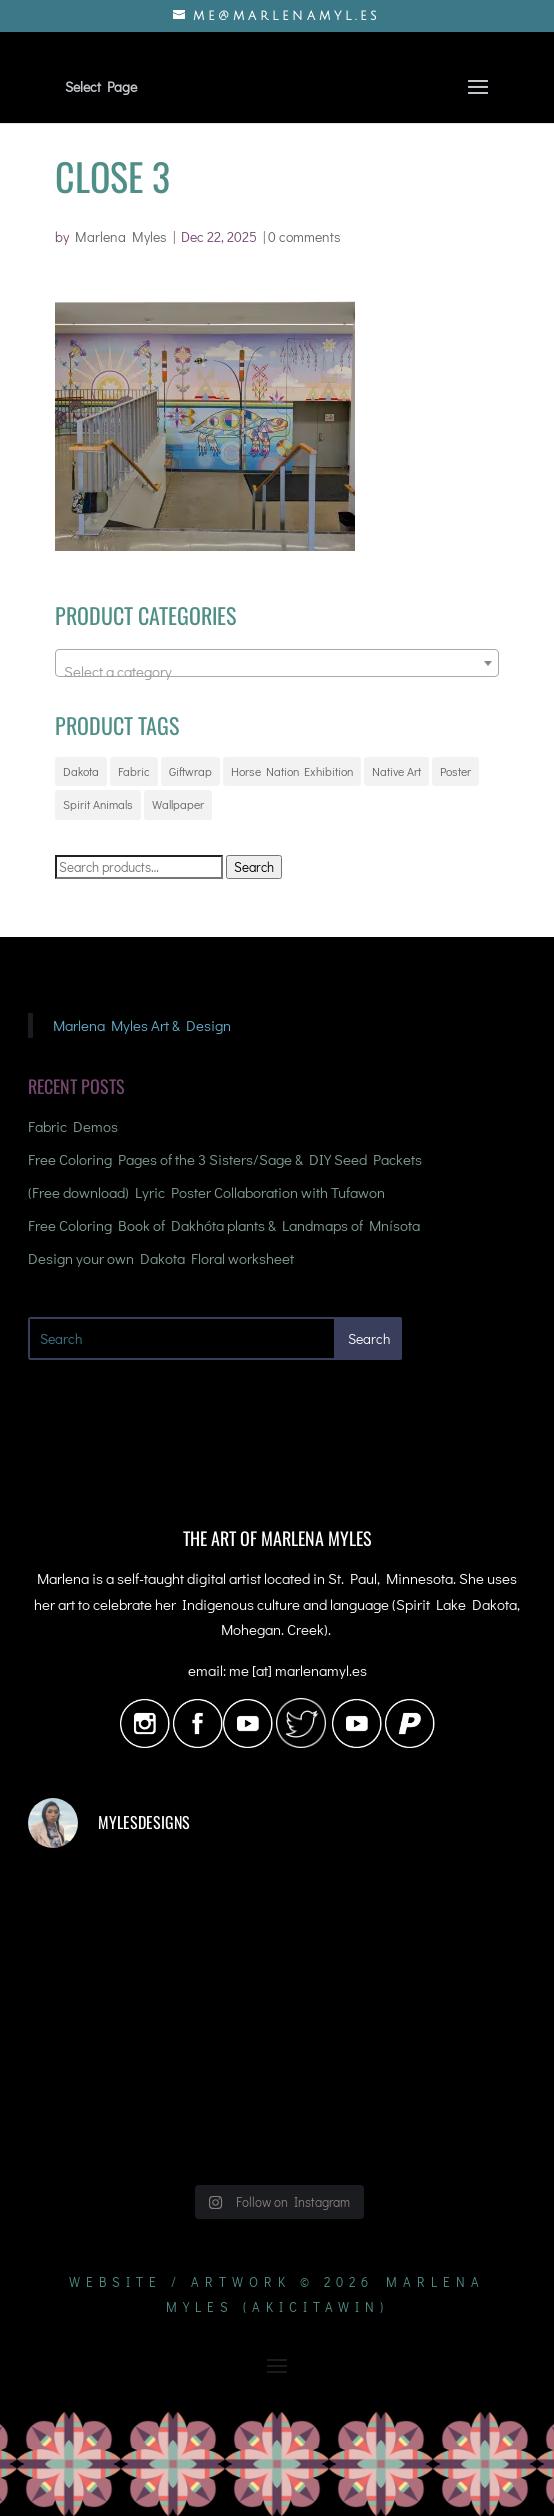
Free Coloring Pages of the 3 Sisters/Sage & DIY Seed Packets (225, 1159)
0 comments (304, 236)
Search (254, 867)
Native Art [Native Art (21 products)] (396, 771)
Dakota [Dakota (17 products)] (81, 771)
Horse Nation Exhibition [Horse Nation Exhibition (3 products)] (292, 771)
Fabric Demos (73, 1126)
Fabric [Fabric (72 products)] (134, 771)
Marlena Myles (121, 236)
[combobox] (276, 663)
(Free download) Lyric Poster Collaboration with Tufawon (206, 1192)
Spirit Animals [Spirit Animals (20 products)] (98, 804)
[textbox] (276, 671)
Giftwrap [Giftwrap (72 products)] (190, 771)
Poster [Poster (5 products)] (455, 771)
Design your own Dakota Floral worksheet (161, 1258)
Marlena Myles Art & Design (142, 1025)
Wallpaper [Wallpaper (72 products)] (178, 804)
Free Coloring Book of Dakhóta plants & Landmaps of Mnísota (224, 1225)
